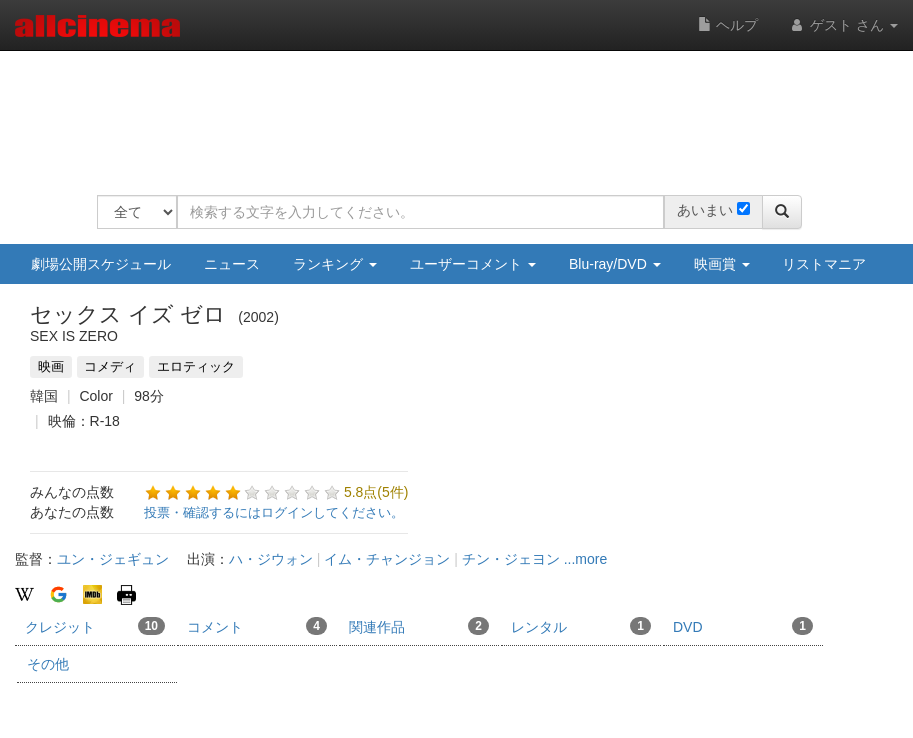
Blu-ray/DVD (615, 264)
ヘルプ (728, 25)
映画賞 (722, 264)
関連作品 (419, 626)
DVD (743, 626)
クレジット (95, 626)
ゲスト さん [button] (843, 25)
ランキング (335, 264)
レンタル (581, 626)
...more (586, 559)
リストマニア (824, 264)
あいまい (705, 210)
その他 (48, 664)
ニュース (232, 264)
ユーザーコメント (473, 264)
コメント (257, 626)
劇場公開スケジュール (101, 264)
